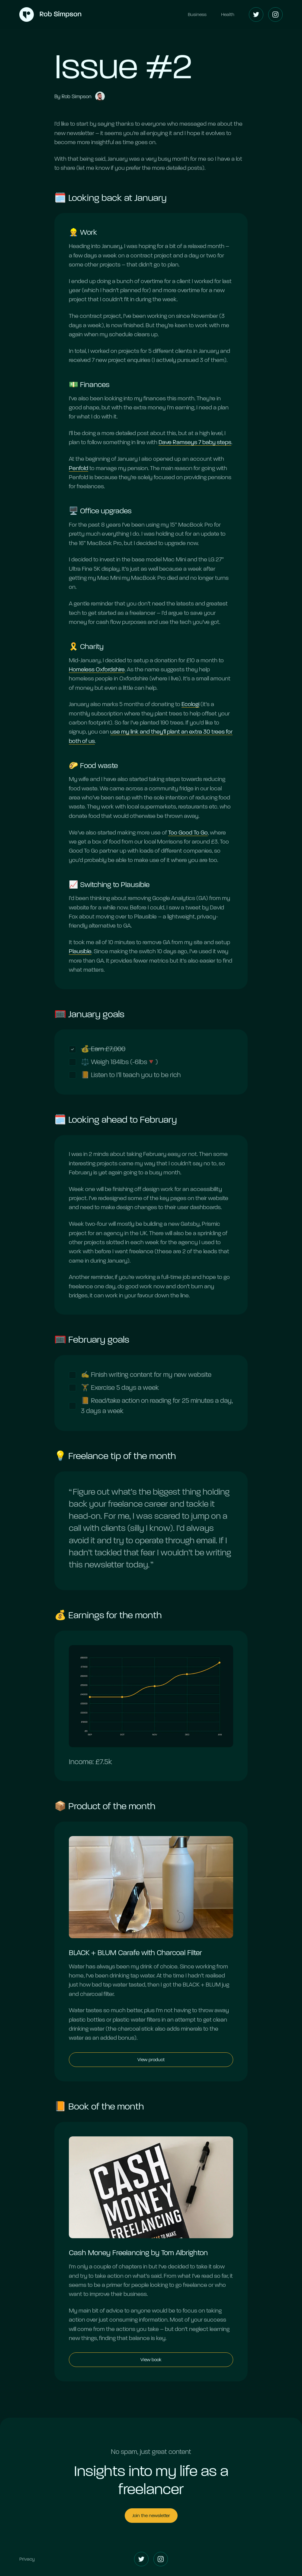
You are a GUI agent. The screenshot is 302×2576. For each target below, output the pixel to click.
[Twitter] (256, 14)
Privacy (27, 2559)
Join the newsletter (151, 2515)
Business (197, 14)
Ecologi (190, 704)
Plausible (80, 951)
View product (151, 2060)
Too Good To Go (188, 832)
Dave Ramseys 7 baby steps (195, 442)
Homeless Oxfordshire (97, 670)
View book (151, 2360)
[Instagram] (275, 14)
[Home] (50, 14)
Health (227, 14)
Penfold (78, 468)
